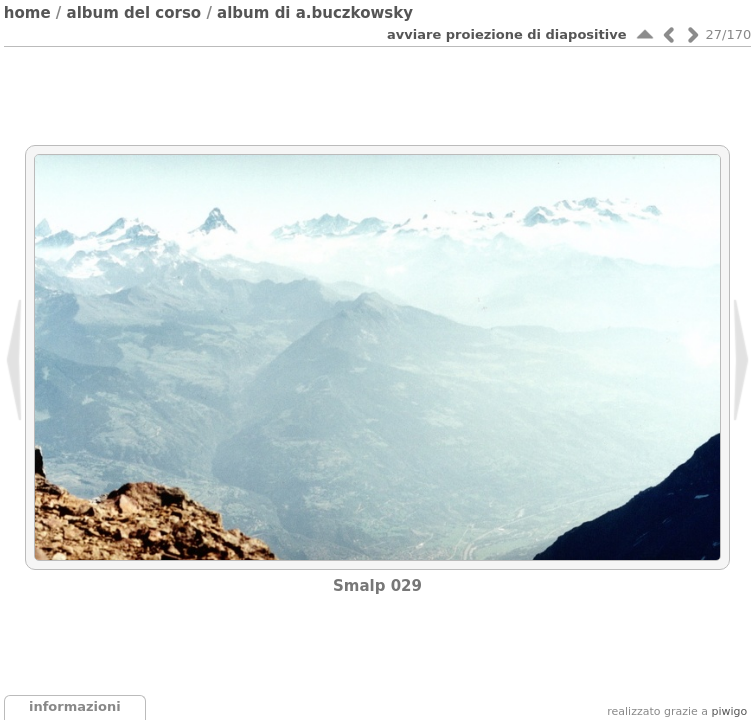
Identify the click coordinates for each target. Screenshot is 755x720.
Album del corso (134, 13)
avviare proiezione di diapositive (506, 34)
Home (27, 13)
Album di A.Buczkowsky (315, 13)
